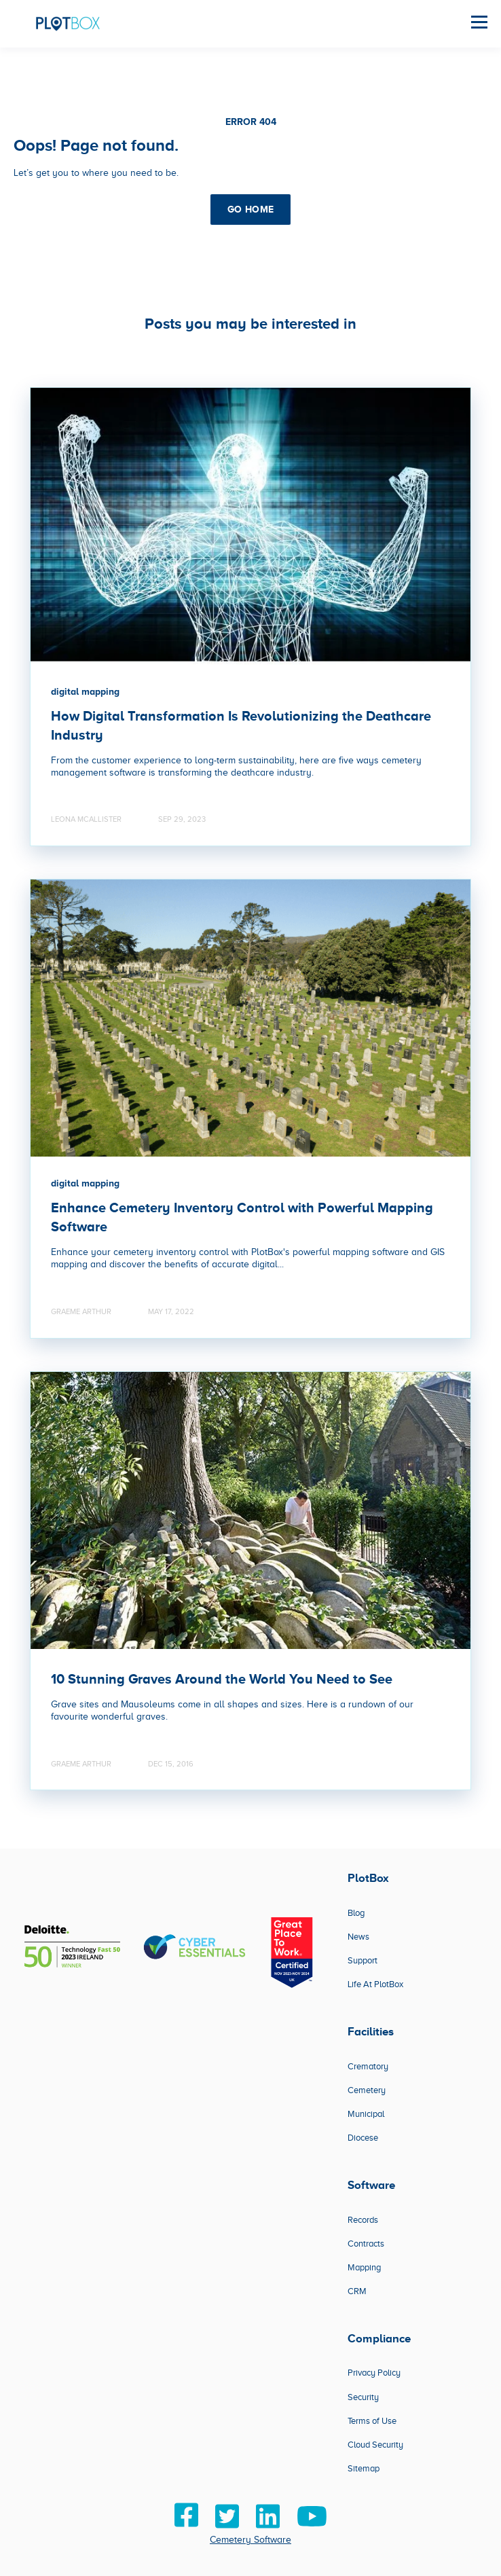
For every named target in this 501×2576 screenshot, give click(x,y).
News (358, 1936)
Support (362, 1960)
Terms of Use (372, 2421)
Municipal (366, 2114)
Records (363, 2220)
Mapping (364, 2267)
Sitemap (363, 2468)
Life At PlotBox (375, 1984)
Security (363, 2397)
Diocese (363, 2138)
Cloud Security (375, 2444)
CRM (357, 2291)
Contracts (366, 2243)
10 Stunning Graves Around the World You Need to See (221, 1678)
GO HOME (250, 209)
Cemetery (367, 2090)
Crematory (368, 2066)
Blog (356, 1913)
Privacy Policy (374, 2373)
